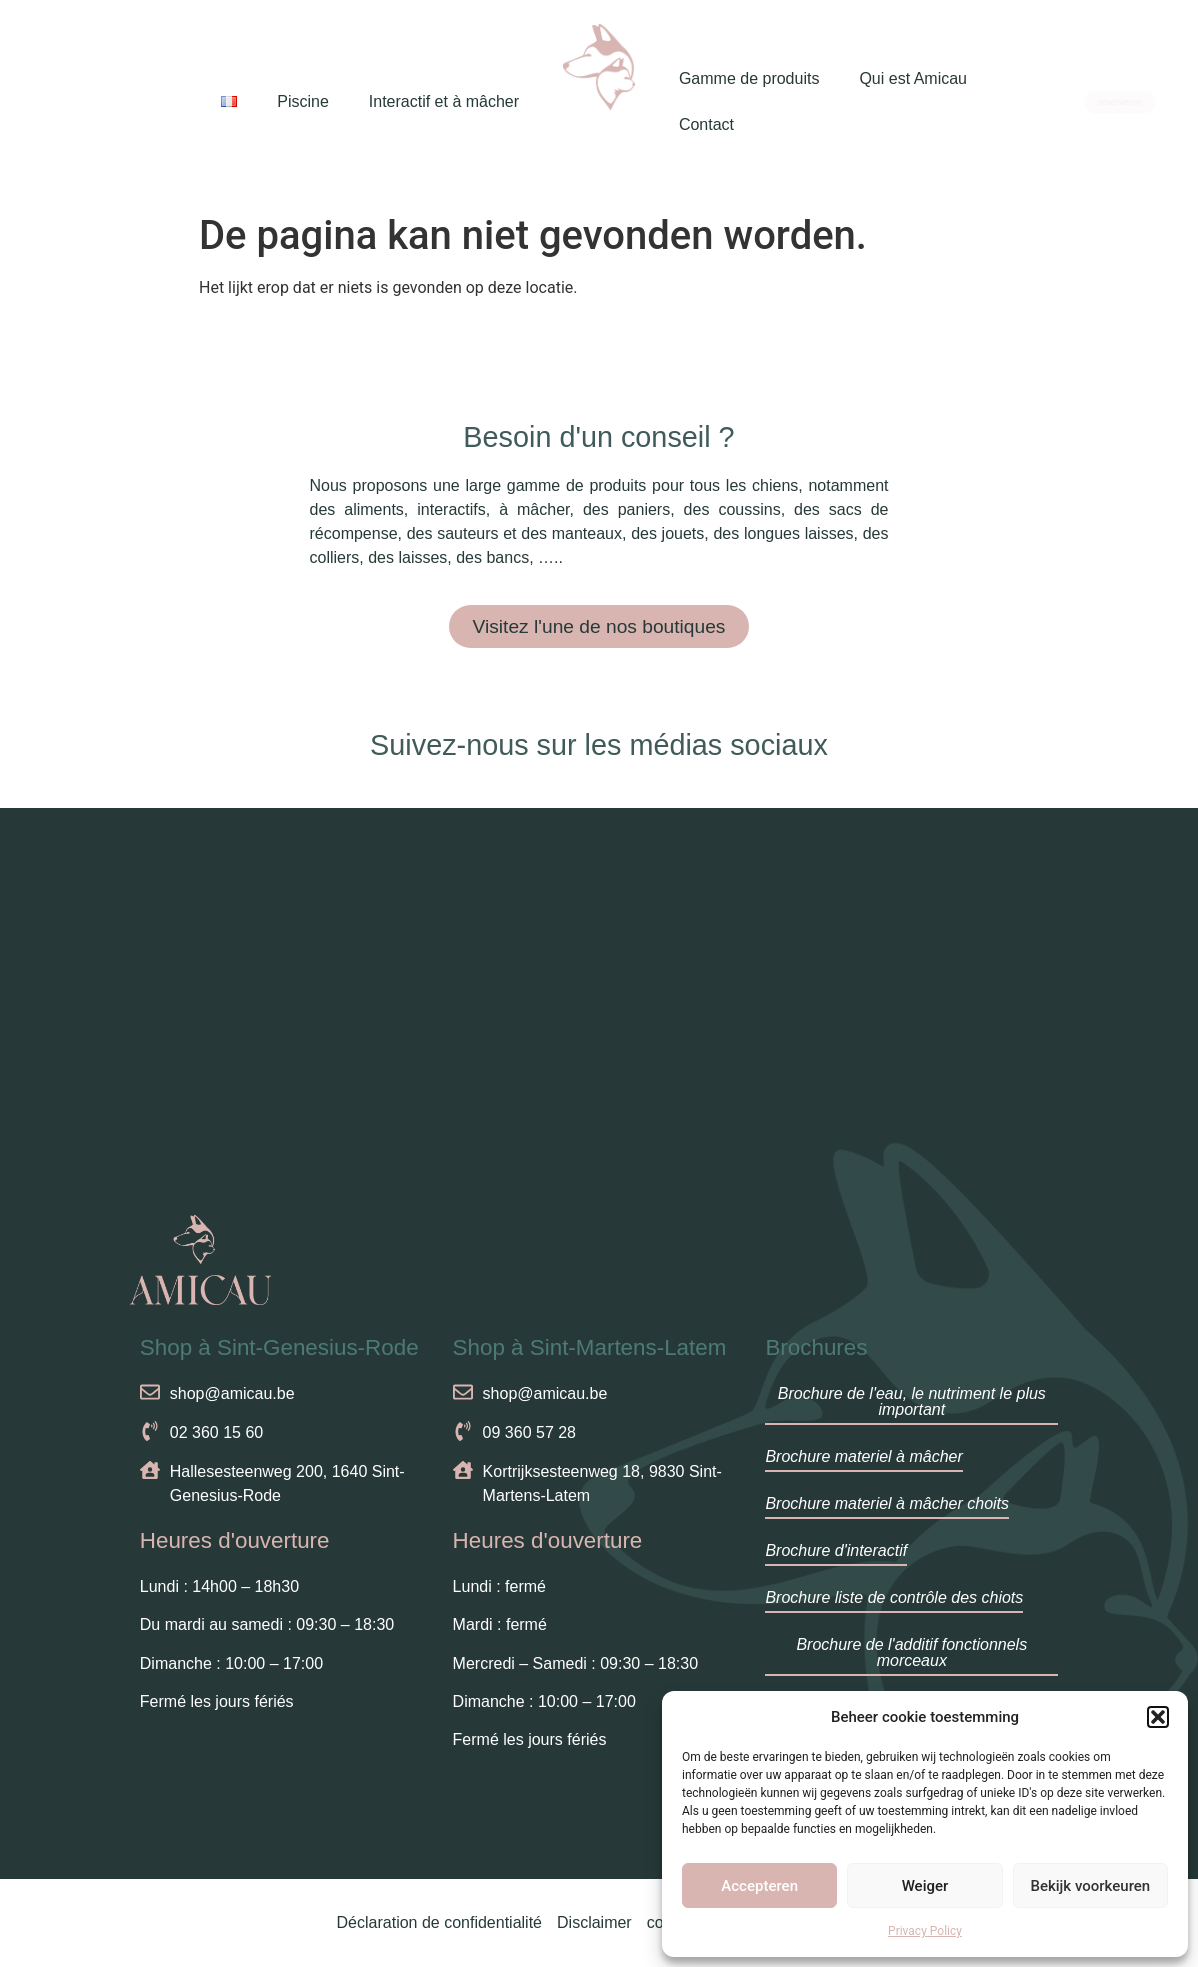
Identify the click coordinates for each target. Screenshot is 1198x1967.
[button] (1158, 1717)
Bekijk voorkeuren (1090, 1886)
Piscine (303, 101)
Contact (706, 124)
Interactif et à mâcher (444, 101)
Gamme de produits (749, 78)
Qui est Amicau (913, 78)
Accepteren (759, 1886)
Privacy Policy (925, 1931)
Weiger (925, 1886)
